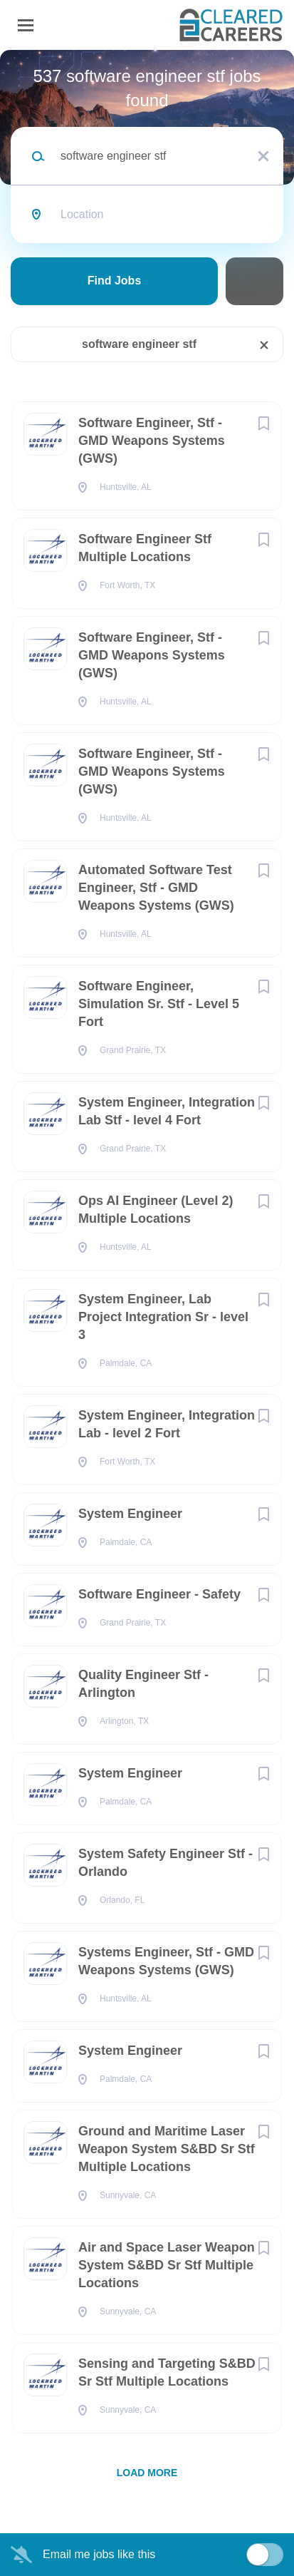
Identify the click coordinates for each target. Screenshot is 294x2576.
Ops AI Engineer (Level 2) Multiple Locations (155, 1210)
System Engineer (130, 1514)
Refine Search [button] (254, 281)
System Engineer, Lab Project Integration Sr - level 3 (163, 1317)
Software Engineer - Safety (159, 1594)
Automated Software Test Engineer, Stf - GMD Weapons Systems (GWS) (156, 888)
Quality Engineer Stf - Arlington (143, 1684)
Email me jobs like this (99, 2554)
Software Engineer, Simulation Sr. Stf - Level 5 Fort (158, 1004)
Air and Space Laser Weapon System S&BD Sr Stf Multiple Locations (166, 2265)
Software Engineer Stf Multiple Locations (144, 548)
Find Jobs (115, 280)
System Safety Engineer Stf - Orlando (165, 1863)
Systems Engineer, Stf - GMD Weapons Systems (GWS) (166, 1961)
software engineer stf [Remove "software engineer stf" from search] (139, 344)
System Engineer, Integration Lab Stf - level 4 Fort (166, 1111)
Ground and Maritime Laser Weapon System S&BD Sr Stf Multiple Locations (166, 2149)
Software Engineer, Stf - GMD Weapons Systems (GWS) (151, 441)
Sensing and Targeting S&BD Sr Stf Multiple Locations (167, 2372)
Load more (147, 2472)
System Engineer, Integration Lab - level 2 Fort (166, 1424)
